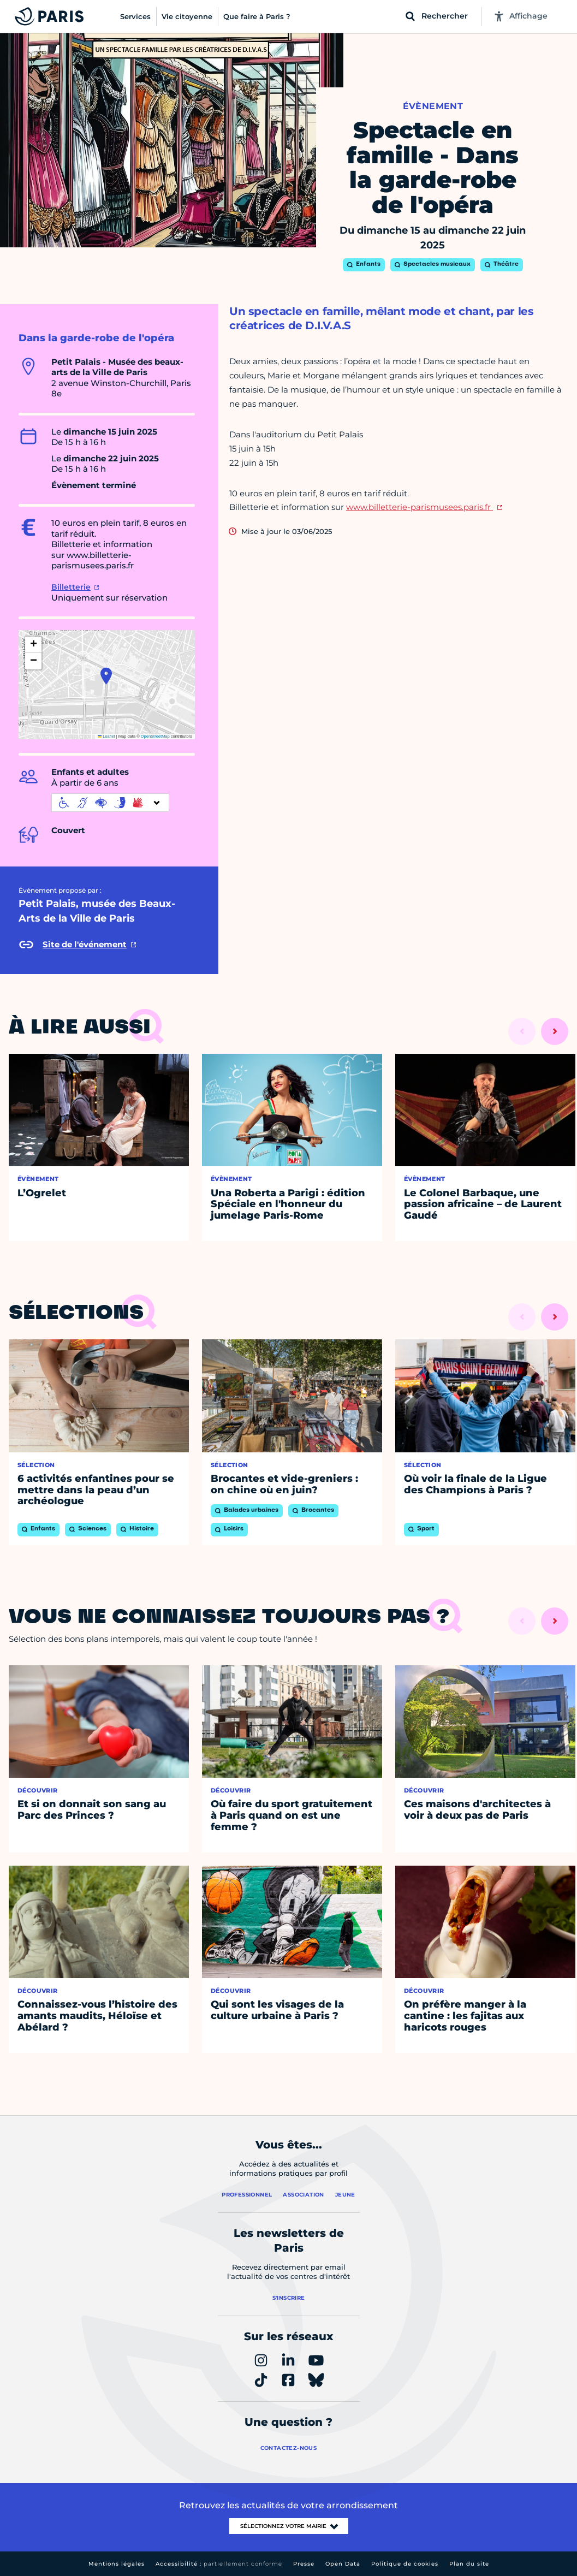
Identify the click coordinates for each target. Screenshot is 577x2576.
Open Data (342, 2563)
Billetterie (71, 587)
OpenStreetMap (155, 736)
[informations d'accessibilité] (110, 802)
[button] (106, 676)
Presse (303, 2563)
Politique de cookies (404, 2563)
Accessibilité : (219, 2563)
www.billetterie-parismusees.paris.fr (419, 507)
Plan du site (469, 2563)
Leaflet (106, 736)
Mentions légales (116, 2563)
